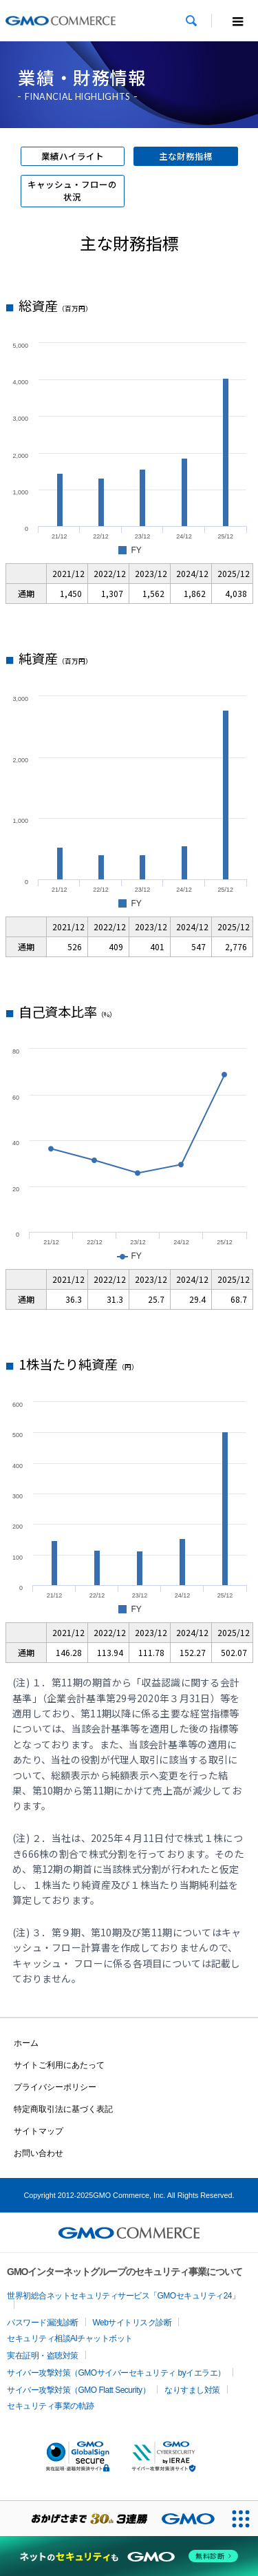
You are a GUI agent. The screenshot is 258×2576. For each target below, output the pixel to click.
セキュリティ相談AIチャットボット (70, 2338)
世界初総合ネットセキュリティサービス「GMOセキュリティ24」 (123, 2296)
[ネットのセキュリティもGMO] (129, 2556)
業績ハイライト (72, 156)
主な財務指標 (186, 156)
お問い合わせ (38, 2153)
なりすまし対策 (192, 2390)
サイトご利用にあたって (59, 2065)
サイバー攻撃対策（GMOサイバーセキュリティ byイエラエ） (116, 2373)
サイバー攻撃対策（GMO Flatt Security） (78, 2390)
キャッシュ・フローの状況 (72, 191)
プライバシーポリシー (55, 2087)
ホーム (26, 2043)
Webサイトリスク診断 (132, 2322)
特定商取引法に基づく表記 (63, 2109)
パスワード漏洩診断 (42, 2322)
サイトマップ (38, 2131)
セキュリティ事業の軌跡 (50, 2406)
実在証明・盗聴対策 (42, 2355)
